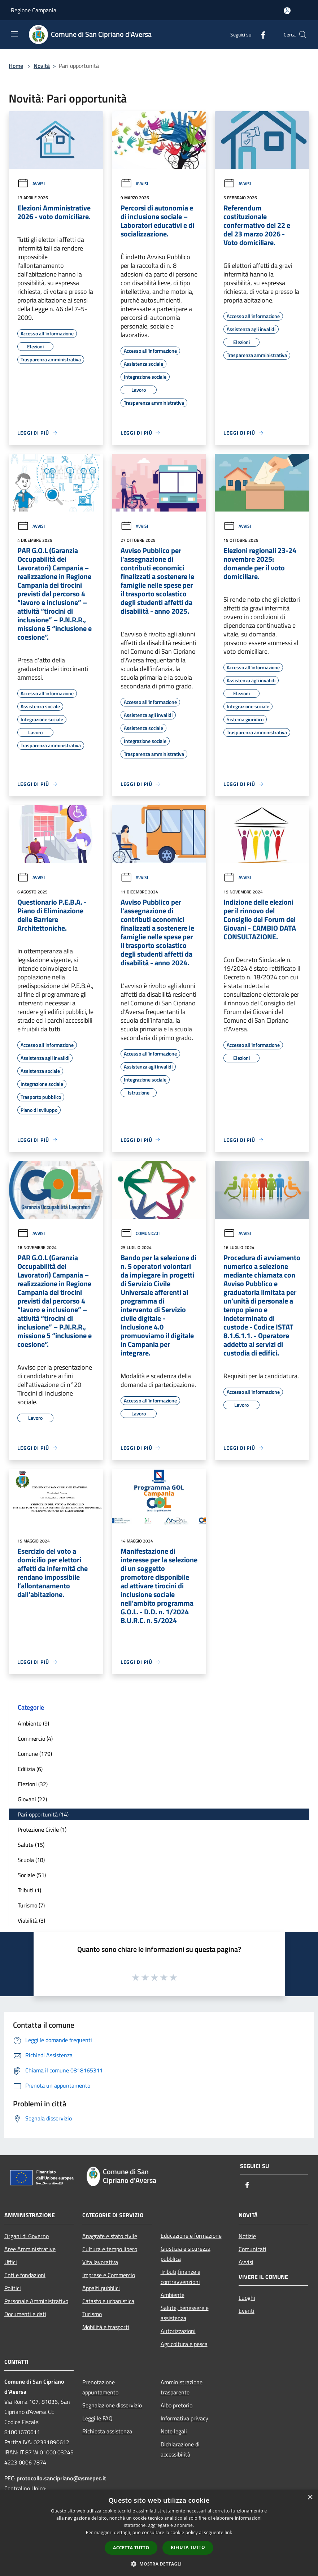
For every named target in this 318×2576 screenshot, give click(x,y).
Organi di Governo (26, 2236)
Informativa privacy (184, 2418)
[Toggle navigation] (14, 34)
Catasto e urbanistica (108, 2301)
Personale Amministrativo (36, 2301)
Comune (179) (35, 1753)
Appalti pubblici (101, 2288)
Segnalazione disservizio (112, 2405)
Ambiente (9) (33, 1723)
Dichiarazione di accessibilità (180, 2449)
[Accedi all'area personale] (287, 11)
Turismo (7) (31, 1905)
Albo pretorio (176, 2405)
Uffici (10, 2262)
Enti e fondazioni (24, 2275)
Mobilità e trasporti (105, 2327)
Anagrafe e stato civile (109, 2236)
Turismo (92, 2314)
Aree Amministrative (30, 2249)
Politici (12, 2288)
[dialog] (159, 2533)
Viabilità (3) (31, 1920)
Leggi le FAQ (97, 2418)
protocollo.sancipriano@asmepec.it (61, 2478)
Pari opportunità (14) (43, 1814)
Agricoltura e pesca (184, 2344)
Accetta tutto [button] (131, 2548)
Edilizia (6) (30, 1769)
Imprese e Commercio (108, 2275)
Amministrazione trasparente (181, 2387)
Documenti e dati (25, 2314)
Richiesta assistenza (107, 2431)
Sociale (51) (32, 1875)
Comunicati (140, 1233)
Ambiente (172, 2294)
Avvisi (31, 183)
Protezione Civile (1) (42, 1829)
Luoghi (247, 2297)
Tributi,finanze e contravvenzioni (180, 2276)
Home (16, 65)
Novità (42, 65)
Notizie (247, 2236)
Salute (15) (31, 1844)
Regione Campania (33, 10)
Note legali (174, 2431)
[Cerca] (303, 34)
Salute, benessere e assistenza (185, 2312)
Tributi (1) (29, 1890)
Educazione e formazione (191, 2235)
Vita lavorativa (100, 2262)
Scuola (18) (31, 1859)
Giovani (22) (32, 1799)
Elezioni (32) (33, 1784)
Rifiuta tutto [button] (188, 2547)
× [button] (310, 2497)
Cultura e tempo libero (109, 2249)
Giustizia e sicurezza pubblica (185, 2253)
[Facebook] (260, 34)
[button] (159, 2563)
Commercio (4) (35, 1738)
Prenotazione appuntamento (100, 2387)
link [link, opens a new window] (228, 2532)
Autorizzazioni (178, 2331)
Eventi (246, 2310)
